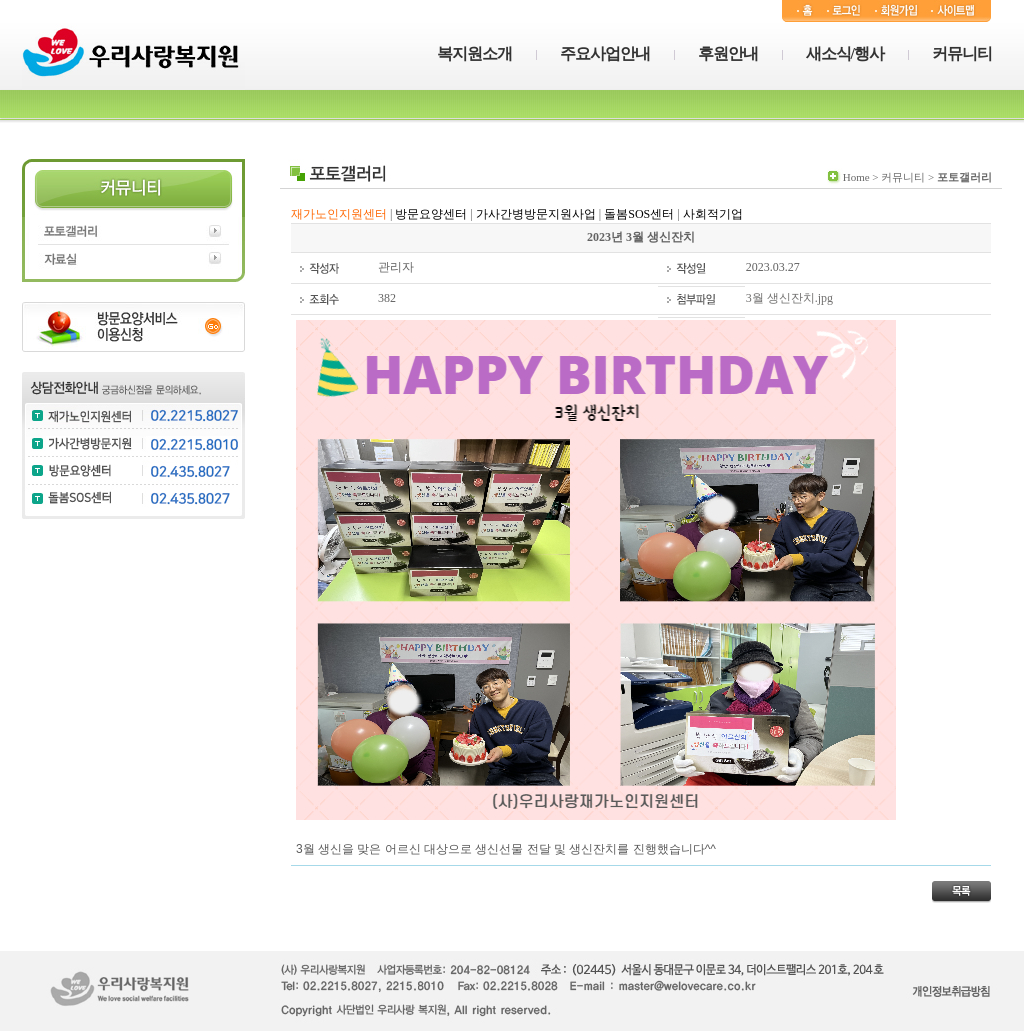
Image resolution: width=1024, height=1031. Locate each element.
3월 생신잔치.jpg (789, 298)
